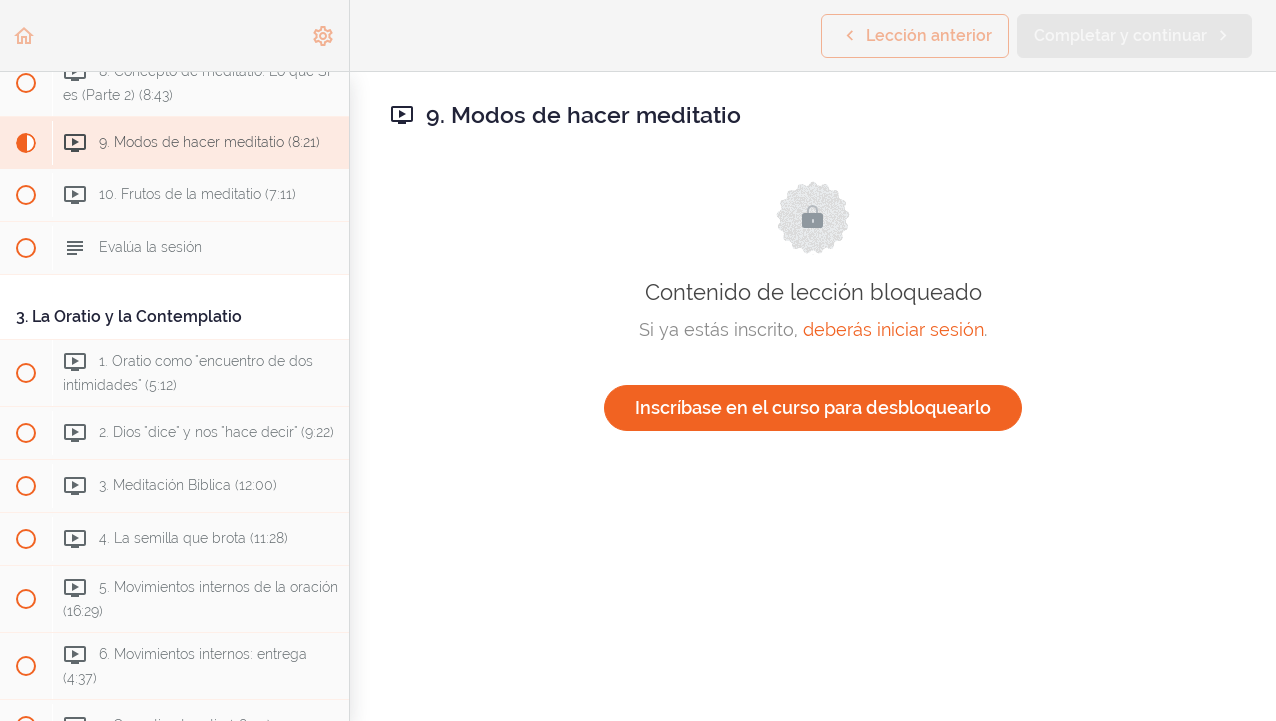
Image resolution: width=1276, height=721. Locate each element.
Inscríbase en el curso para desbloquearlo (813, 407)
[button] (25, 35)
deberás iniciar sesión (893, 329)
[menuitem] (324, 35)
